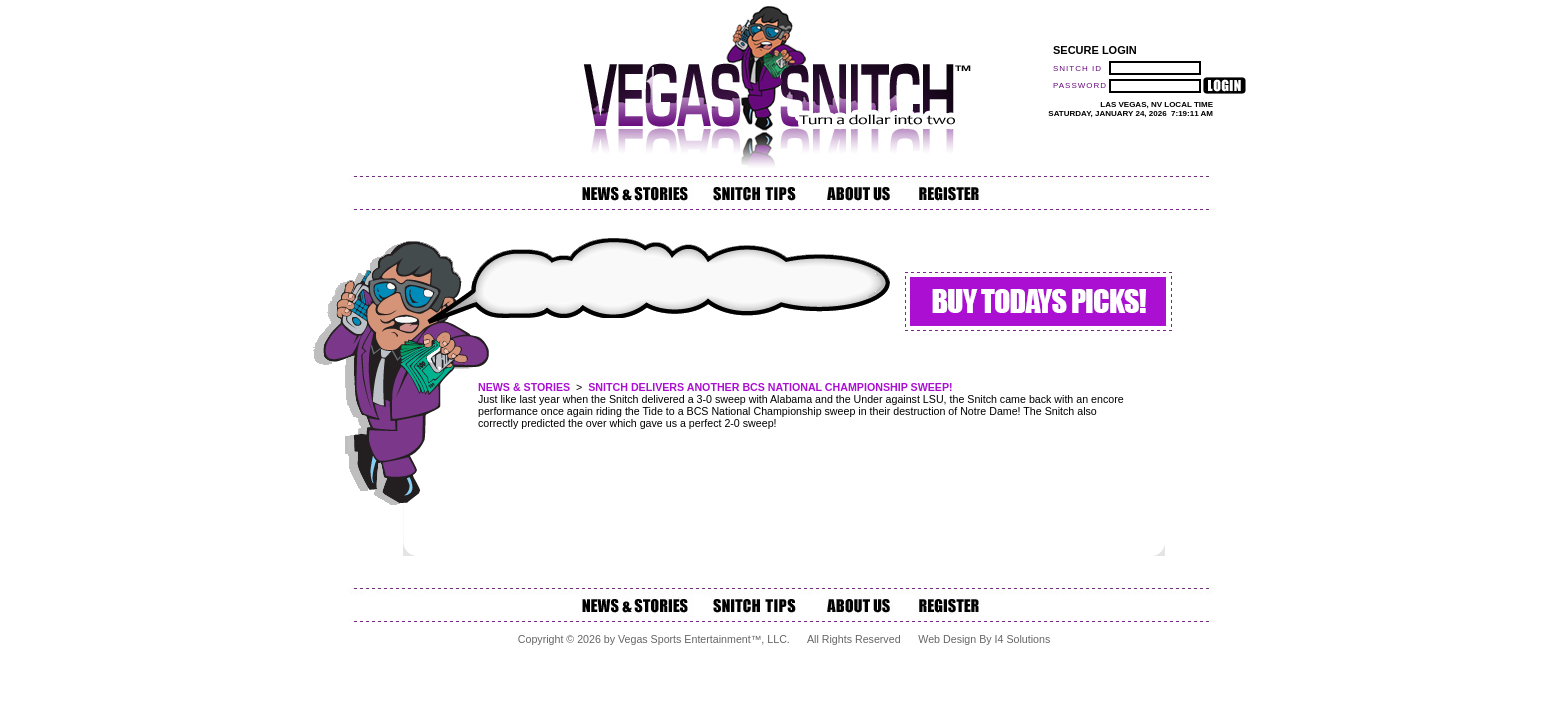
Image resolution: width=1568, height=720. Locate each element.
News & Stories (524, 387)
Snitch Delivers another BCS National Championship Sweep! (770, 387)
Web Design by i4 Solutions (984, 639)
